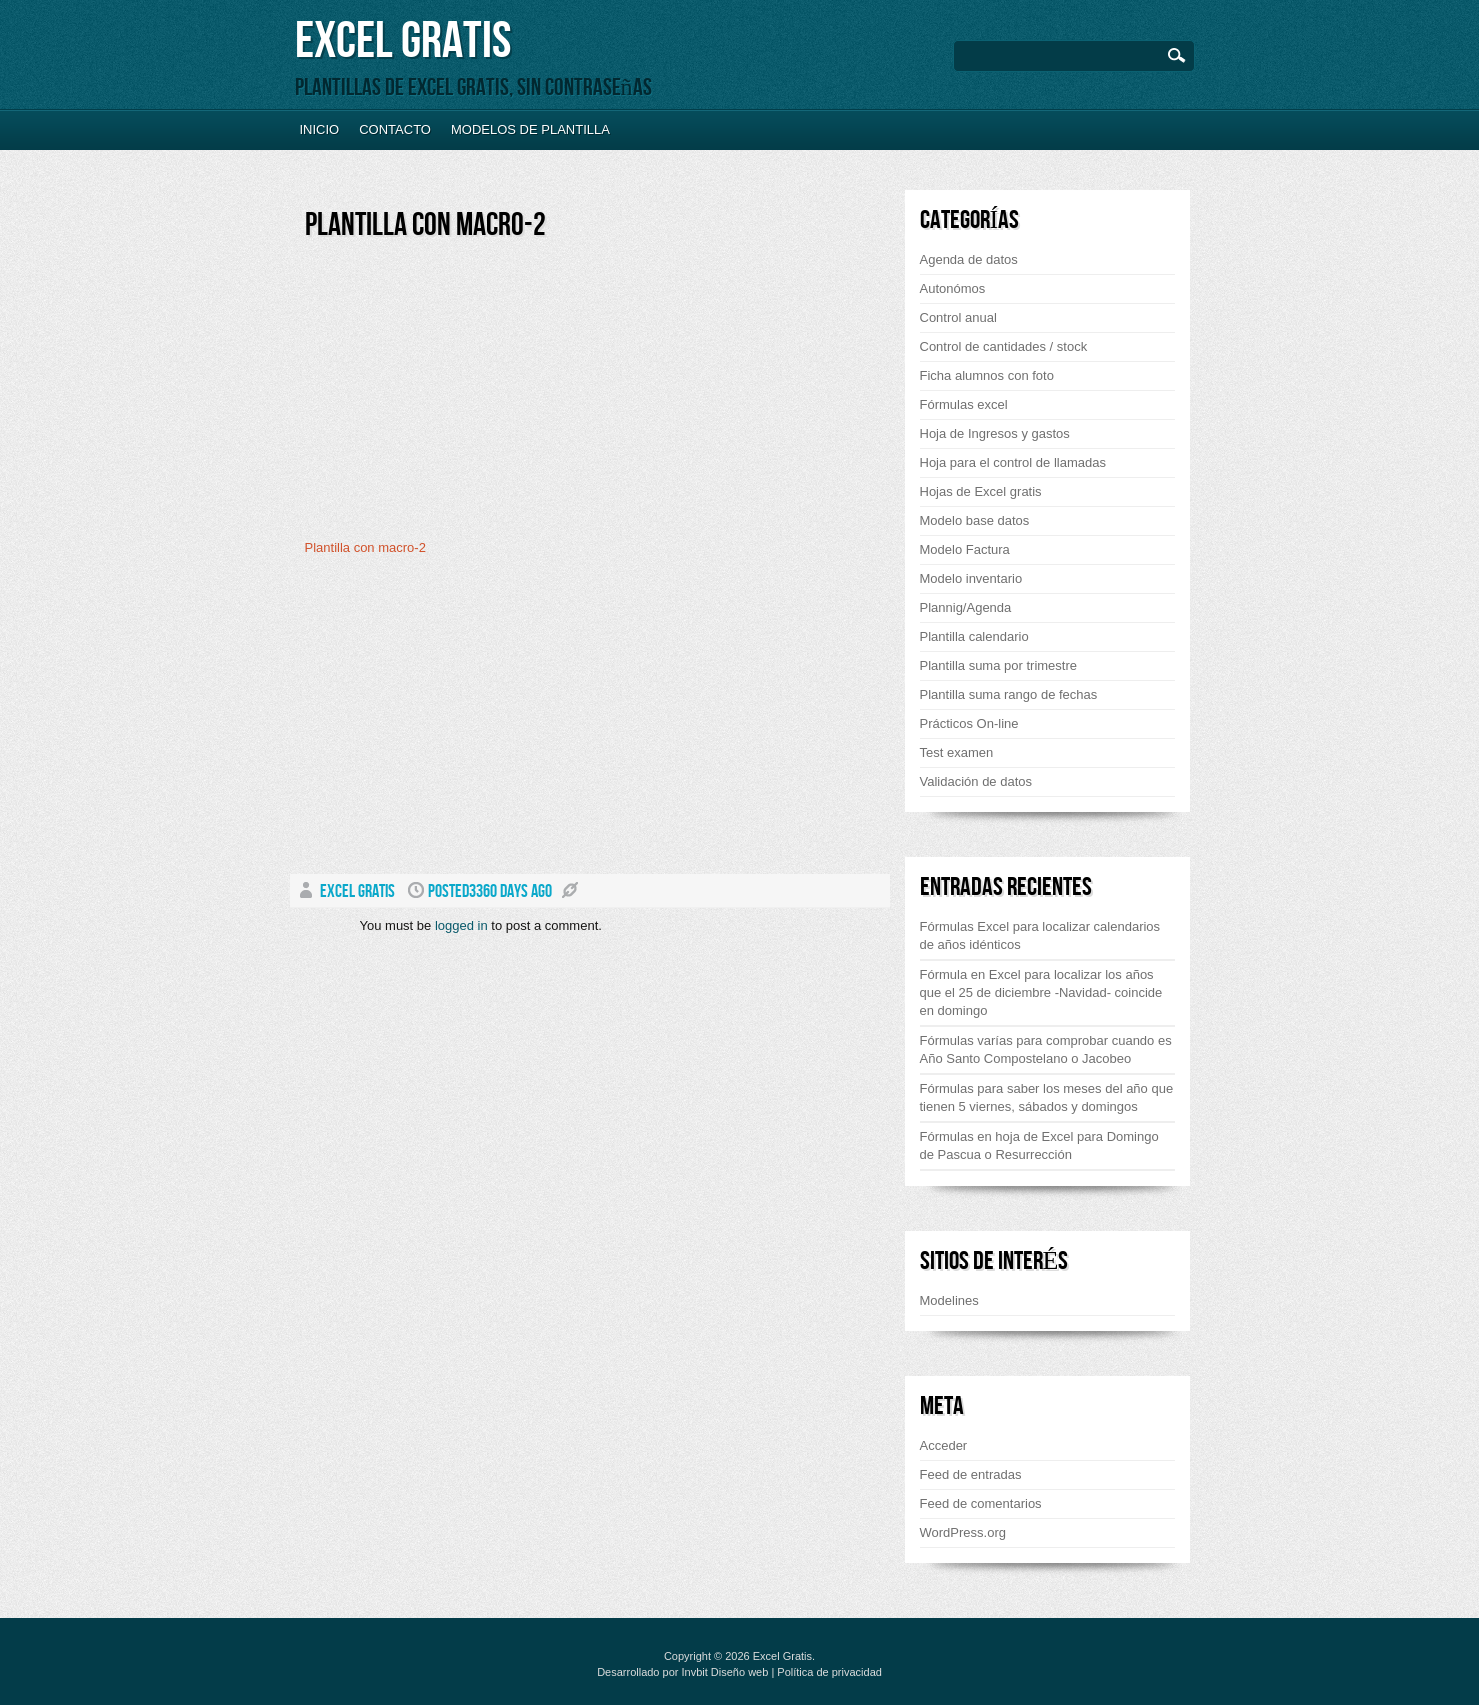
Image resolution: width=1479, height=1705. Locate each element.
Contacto (395, 129)
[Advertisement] (473, 397)
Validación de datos (976, 781)
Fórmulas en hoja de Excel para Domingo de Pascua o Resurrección (1039, 1145)
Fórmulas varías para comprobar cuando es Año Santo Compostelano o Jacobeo (1046, 1049)
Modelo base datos (975, 520)
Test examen (957, 752)
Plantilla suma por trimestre (999, 665)
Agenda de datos (969, 259)
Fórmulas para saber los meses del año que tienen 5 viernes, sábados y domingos (1047, 1097)
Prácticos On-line (969, 723)
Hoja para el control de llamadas (1013, 462)
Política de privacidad (829, 1672)
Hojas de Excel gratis (981, 491)
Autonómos (953, 288)
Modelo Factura (965, 549)
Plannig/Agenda (966, 607)
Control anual (958, 317)
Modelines (949, 1300)
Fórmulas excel (964, 404)
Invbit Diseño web (725, 1672)
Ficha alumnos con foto (987, 375)
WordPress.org (963, 1532)
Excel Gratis (403, 41)
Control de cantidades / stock (1004, 346)
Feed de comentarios (981, 1503)
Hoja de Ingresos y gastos (995, 433)
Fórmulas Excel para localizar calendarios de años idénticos (1040, 935)
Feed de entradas (971, 1474)
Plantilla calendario (974, 636)
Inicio (320, 129)
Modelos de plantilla (530, 129)
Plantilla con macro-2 (425, 225)
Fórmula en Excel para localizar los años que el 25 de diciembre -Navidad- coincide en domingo (1041, 992)
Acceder (944, 1445)
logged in (461, 925)
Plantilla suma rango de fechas (1009, 694)
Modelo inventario (971, 578)
